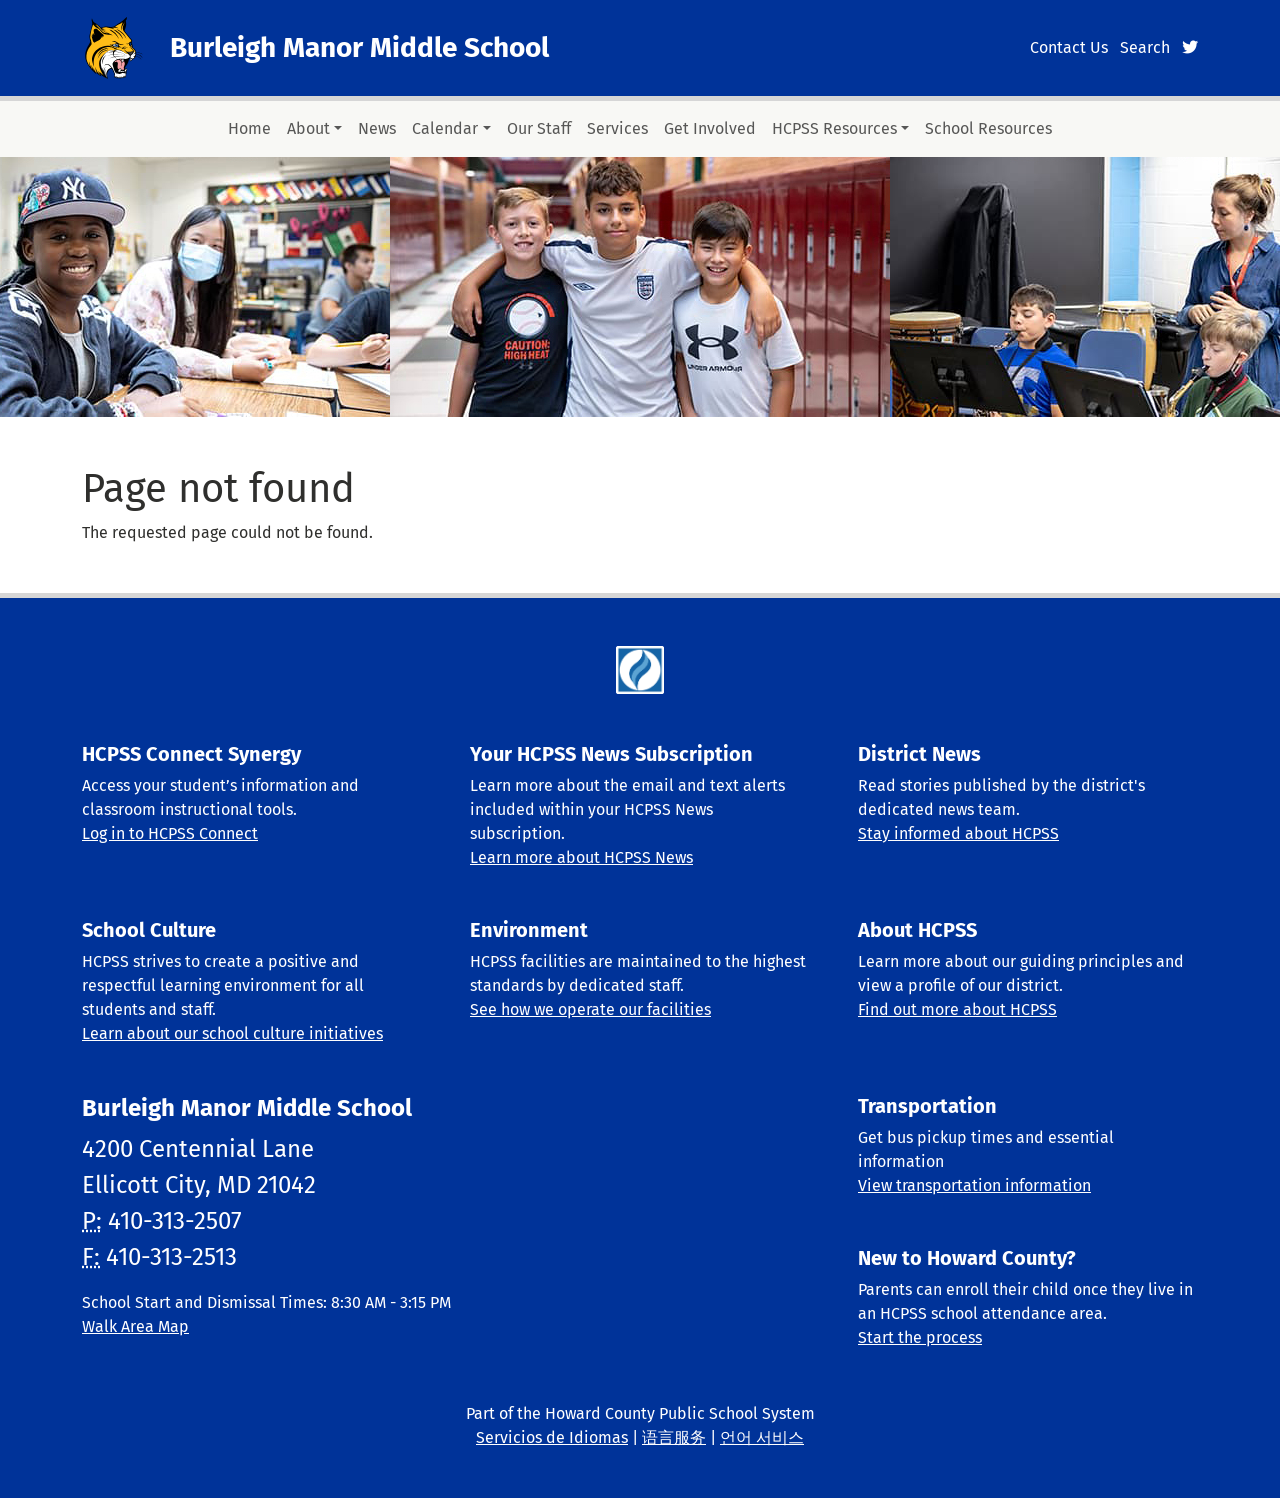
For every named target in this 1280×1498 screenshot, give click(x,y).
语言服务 (674, 1437)
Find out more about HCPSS (957, 1009)
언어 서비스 (762, 1437)
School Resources (988, 128)
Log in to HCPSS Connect (170, 833)
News (377, 128)
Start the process (920, 1337)
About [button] (308, 128)
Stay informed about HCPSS (958, 833)
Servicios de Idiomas (552, 1437)
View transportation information (974, 1185)
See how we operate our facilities (590, 1009)
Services (617, 128)
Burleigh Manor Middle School (359, 47)
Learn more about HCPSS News (581, 857)
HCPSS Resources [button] (834, 128)
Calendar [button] (445, 128)
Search (1145, 47)
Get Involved (710, 128)
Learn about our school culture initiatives (232, 1033)
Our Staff (539, 128)
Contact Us (1069, 47)
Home (249, 128)
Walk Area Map (135, 1326)
